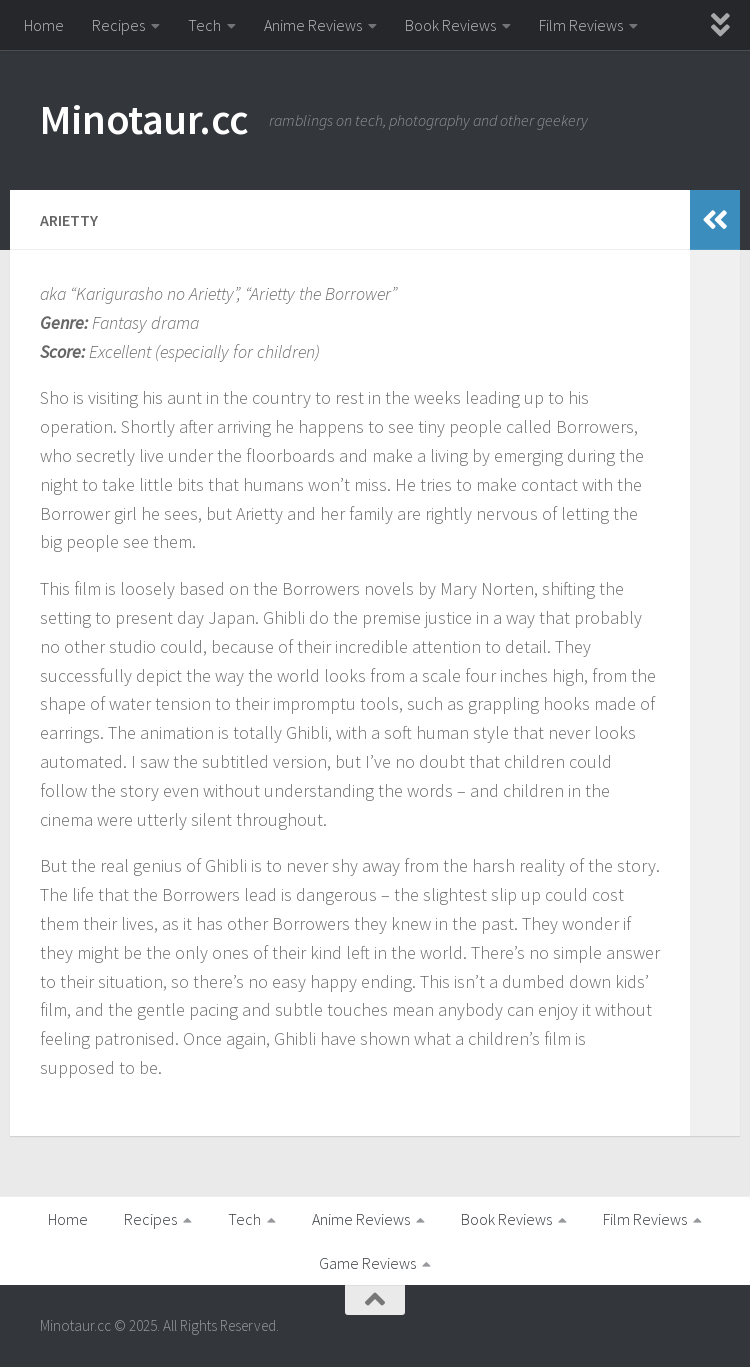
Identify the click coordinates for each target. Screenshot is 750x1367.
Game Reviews (367, 1263)
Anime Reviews (313, 25)
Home (44, 25)
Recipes (118, 25)
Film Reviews (581, 25)
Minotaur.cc (144, 119)
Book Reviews (450, 25)
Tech (204, 25)
